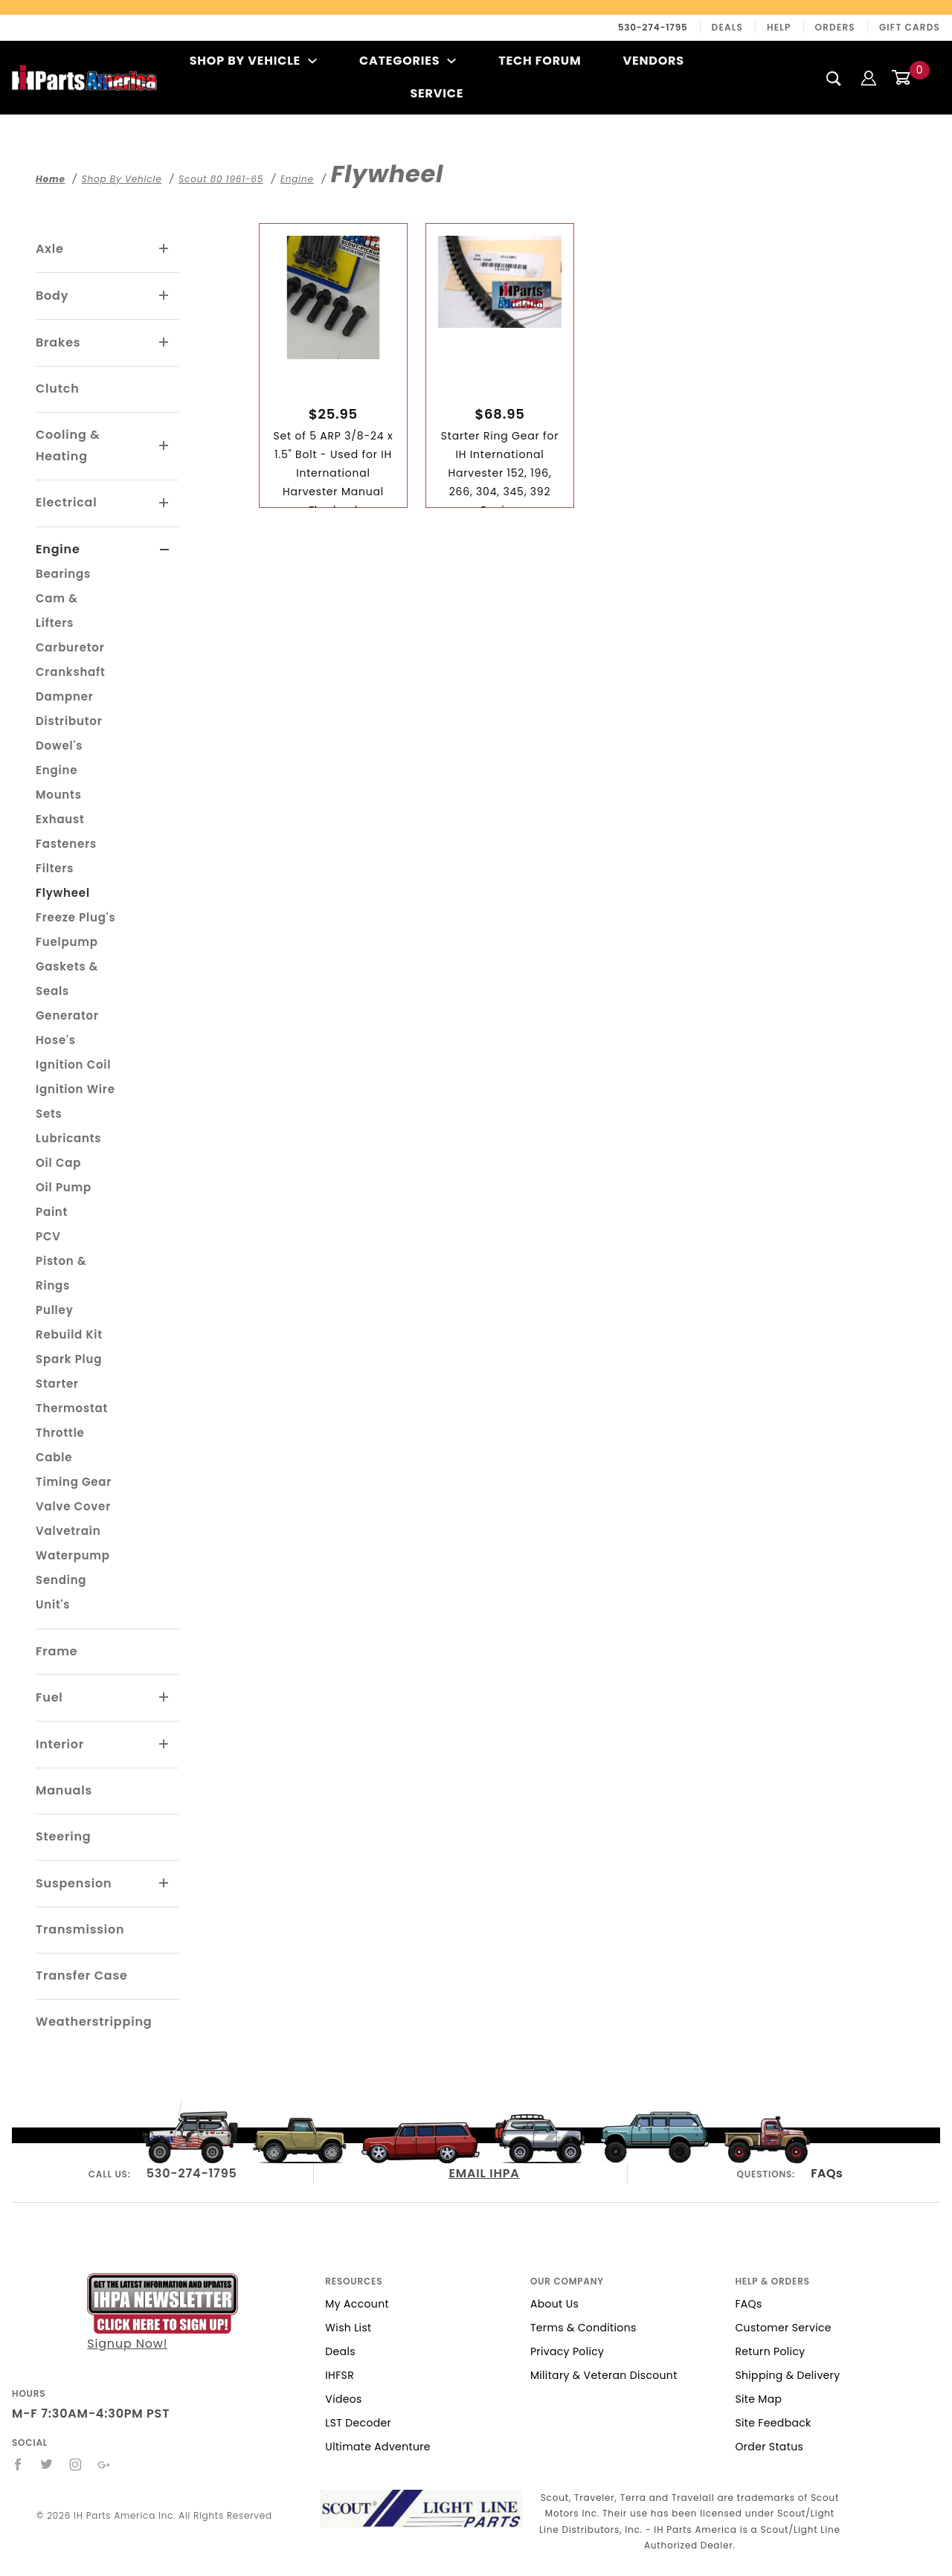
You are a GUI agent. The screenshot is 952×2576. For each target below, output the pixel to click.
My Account (357, 2303)
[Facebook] (18, 2464)
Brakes (58, 342)
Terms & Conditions (583, 2327)
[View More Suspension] (164, 1884)
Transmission (80, 1929)
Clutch (58, 388)
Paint (52, 1212)
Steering (63, 1836)
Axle (50, 248)
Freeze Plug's (75, 917)
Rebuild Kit (69, 1334)
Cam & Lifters (57, 610)
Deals (727, 27)
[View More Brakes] (164, 343)
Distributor (69, 721)
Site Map (758, 2399)
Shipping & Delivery (787, 2375)
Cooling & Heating (68, 445)
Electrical (66, 502)
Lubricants (68, 1138)
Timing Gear (74, 1482)
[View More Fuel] (164, 1698)
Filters (55, 868)
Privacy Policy (567, 2351)
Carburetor (70, 647)
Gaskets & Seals (67, 979)
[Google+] (104, 2464)
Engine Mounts (59, 782)
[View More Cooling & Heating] (164, 446)
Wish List (348, 2327)
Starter (57, 1383)
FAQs (827, 2173)
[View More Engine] (164, 550)
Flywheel (63, 893)
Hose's (56, 1040)
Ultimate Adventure (377, 2446)
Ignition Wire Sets (75, 1101)
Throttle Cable (60, 1445)
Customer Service (783, 2327)
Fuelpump (67, 942)
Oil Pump (63, 1187)
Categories (408, 60)
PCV (48, 1236)
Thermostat (72, 1408)
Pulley (55, 1310)
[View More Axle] (164, 249)
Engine (58, 549)
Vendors (653, 60)
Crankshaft (71, 672)
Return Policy (770, 2351)
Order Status (769, 2446)
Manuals (64, 1790)
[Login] (868, 77)
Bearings (63, 574)
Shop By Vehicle (254, 60)
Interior (60, 1744)
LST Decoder (358, 2422)
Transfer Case (82, 1975)
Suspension (74, 1883)
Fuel (49, 1697)
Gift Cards (909, 27)
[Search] (834, 78)
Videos (343, 2399)
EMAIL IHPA (484, 2173)
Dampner (65, 696)
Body (52, 295)
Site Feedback (773, 2422)
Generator (67, 1015)
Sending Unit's (61, 1592)
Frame (56, 1651)
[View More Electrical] (164, 503)
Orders (835, 27)
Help (779, 27)
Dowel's (59, 745)
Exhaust (60, 819)
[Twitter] (47, 2464)
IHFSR (339, 2375)
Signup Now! (162, 2312)
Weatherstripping (94, 2021)
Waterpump (73, 1555)
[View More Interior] (164, 1744)
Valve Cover (73, 1506)
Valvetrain (68, 1531)
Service (436, 93)
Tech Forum (539, 60)
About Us (554, 2303)
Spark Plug (69, 1359)
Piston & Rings (61, 1273)
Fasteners (66, 843)
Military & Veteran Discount (604, 2375)
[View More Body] (164, 296)
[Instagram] (76, 2464)
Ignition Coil (73, 1064)
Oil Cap (58, 1163)
